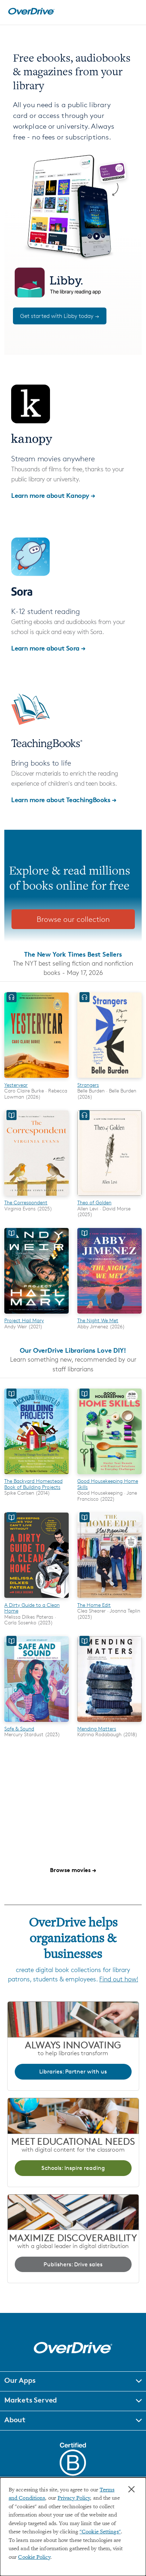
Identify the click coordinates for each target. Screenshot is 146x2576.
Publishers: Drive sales (73, 2264)
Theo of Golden (94, 1202)
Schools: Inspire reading (73, 2168)
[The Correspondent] (36, 1196)
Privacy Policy (74, 2498)
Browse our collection (73, 919)
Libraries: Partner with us (73, 2071)
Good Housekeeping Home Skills (107, 1484)
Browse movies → (73, 1869)
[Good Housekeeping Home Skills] (109, 1475)
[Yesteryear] (36, 1078)
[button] (73, 2381)
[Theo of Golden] (109, 1196)
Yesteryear (16, 1085)
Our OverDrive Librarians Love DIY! (73, 1350)
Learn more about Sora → (48, 648)
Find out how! (118, 1979)
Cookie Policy (34, 2557)
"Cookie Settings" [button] (100, 2532)
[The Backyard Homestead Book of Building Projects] (36, 1475)
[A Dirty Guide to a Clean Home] (36, 1598)
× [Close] (131, 2489)
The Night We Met (97, 1320)
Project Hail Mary (24, 1320)
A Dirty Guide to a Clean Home (32, 1608)
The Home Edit (94, 1605)
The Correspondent (25, 1202)
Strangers (88, 1085)
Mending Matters (96, 1728)
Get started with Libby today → (59, 316)
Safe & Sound (19, 1728)
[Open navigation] (133, 11)
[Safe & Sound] (36, 1722)
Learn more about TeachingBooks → (64, 799)
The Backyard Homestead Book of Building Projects (33, 1484)
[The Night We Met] (109, 1314)
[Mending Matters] (109, 1722)
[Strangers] (109, 1078)
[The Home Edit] (109, 1598)
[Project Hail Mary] (36, 1314)
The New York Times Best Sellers (73, 954)
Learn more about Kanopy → (53, 495)
